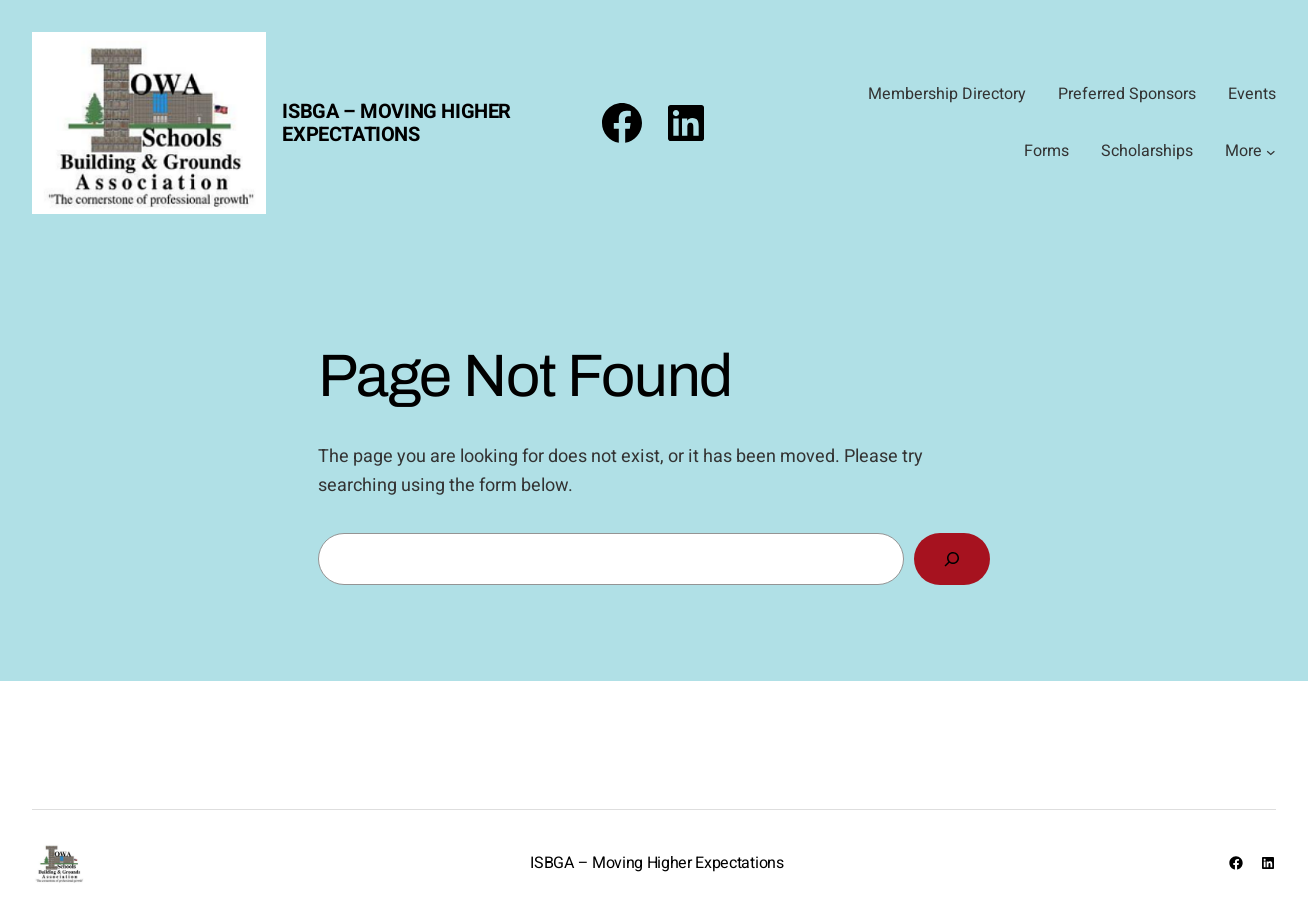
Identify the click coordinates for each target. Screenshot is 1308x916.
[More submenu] (1271, 152)
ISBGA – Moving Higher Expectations (396, 123)
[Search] (952, 559)
